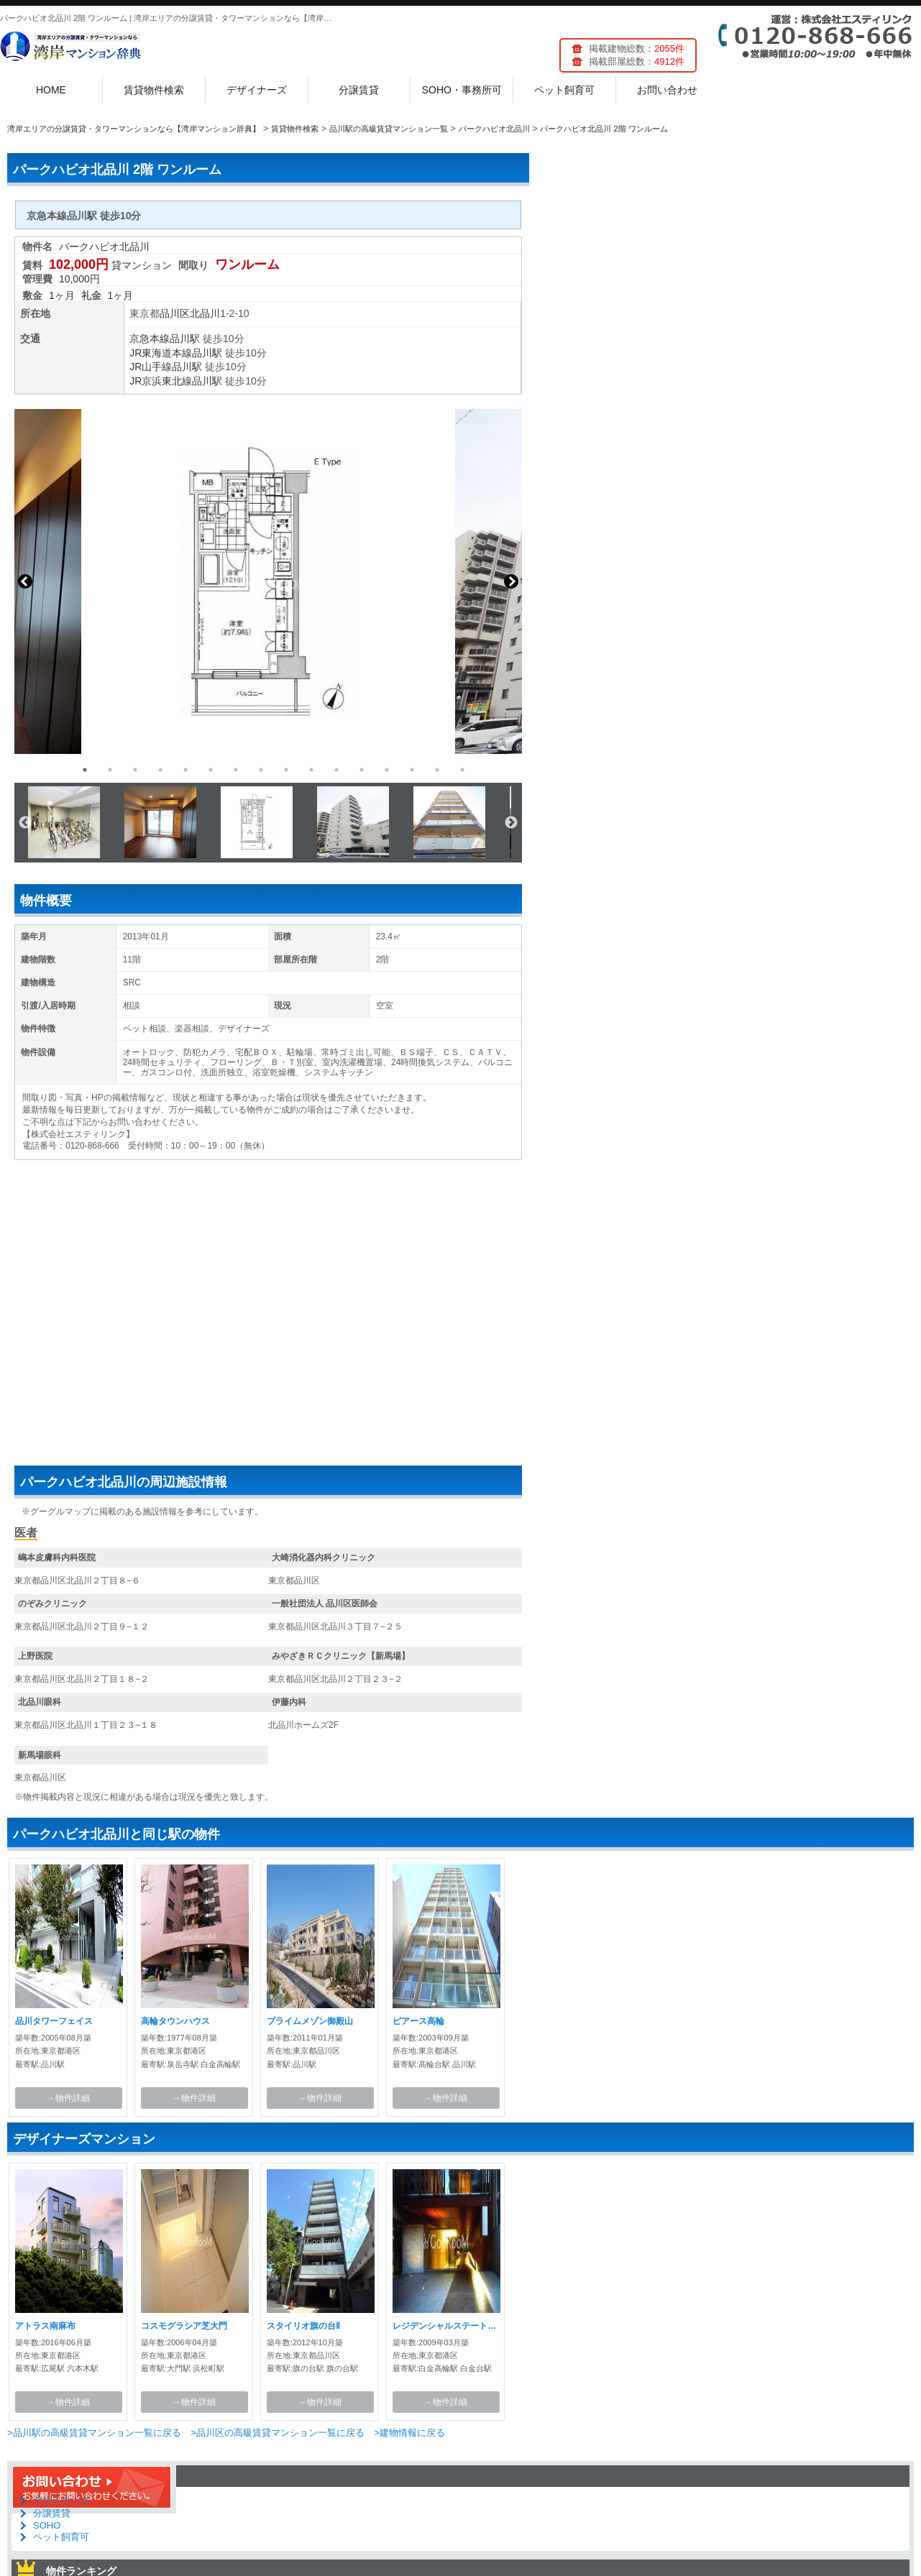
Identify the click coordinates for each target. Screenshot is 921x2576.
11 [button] (336, 770)
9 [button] (286, 770)
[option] (268, 581)
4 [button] (160, 770)
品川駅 (185, 338)
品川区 (175, 313)
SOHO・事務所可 (462, 90)
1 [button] (85, 770)
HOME (51, 90)
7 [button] (236, 770)
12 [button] (361, 770)
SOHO (46, 2525)
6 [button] (210, 770)
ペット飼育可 (564, 90)
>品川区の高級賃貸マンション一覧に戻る (278, 2432)
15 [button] (437, 770)
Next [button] (511, 581)
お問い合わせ (667, 90)
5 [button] (185, 770)
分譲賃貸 (359, 90)
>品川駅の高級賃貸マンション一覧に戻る (94, 2432)
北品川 (205, 313)
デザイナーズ (256, 90)
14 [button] (412, 770)
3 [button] (135, 770)
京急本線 (149, 338)
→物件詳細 (68, 2098)
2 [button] (110, 770)
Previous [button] (25, 581)
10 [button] (311, 770)
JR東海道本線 (160, 353)
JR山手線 (150, 366)
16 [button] (462, 770)
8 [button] (261, 770)
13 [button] (387, 770)
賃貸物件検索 (154, 90)
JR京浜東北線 (160, 381)
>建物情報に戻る (409, 2432)
